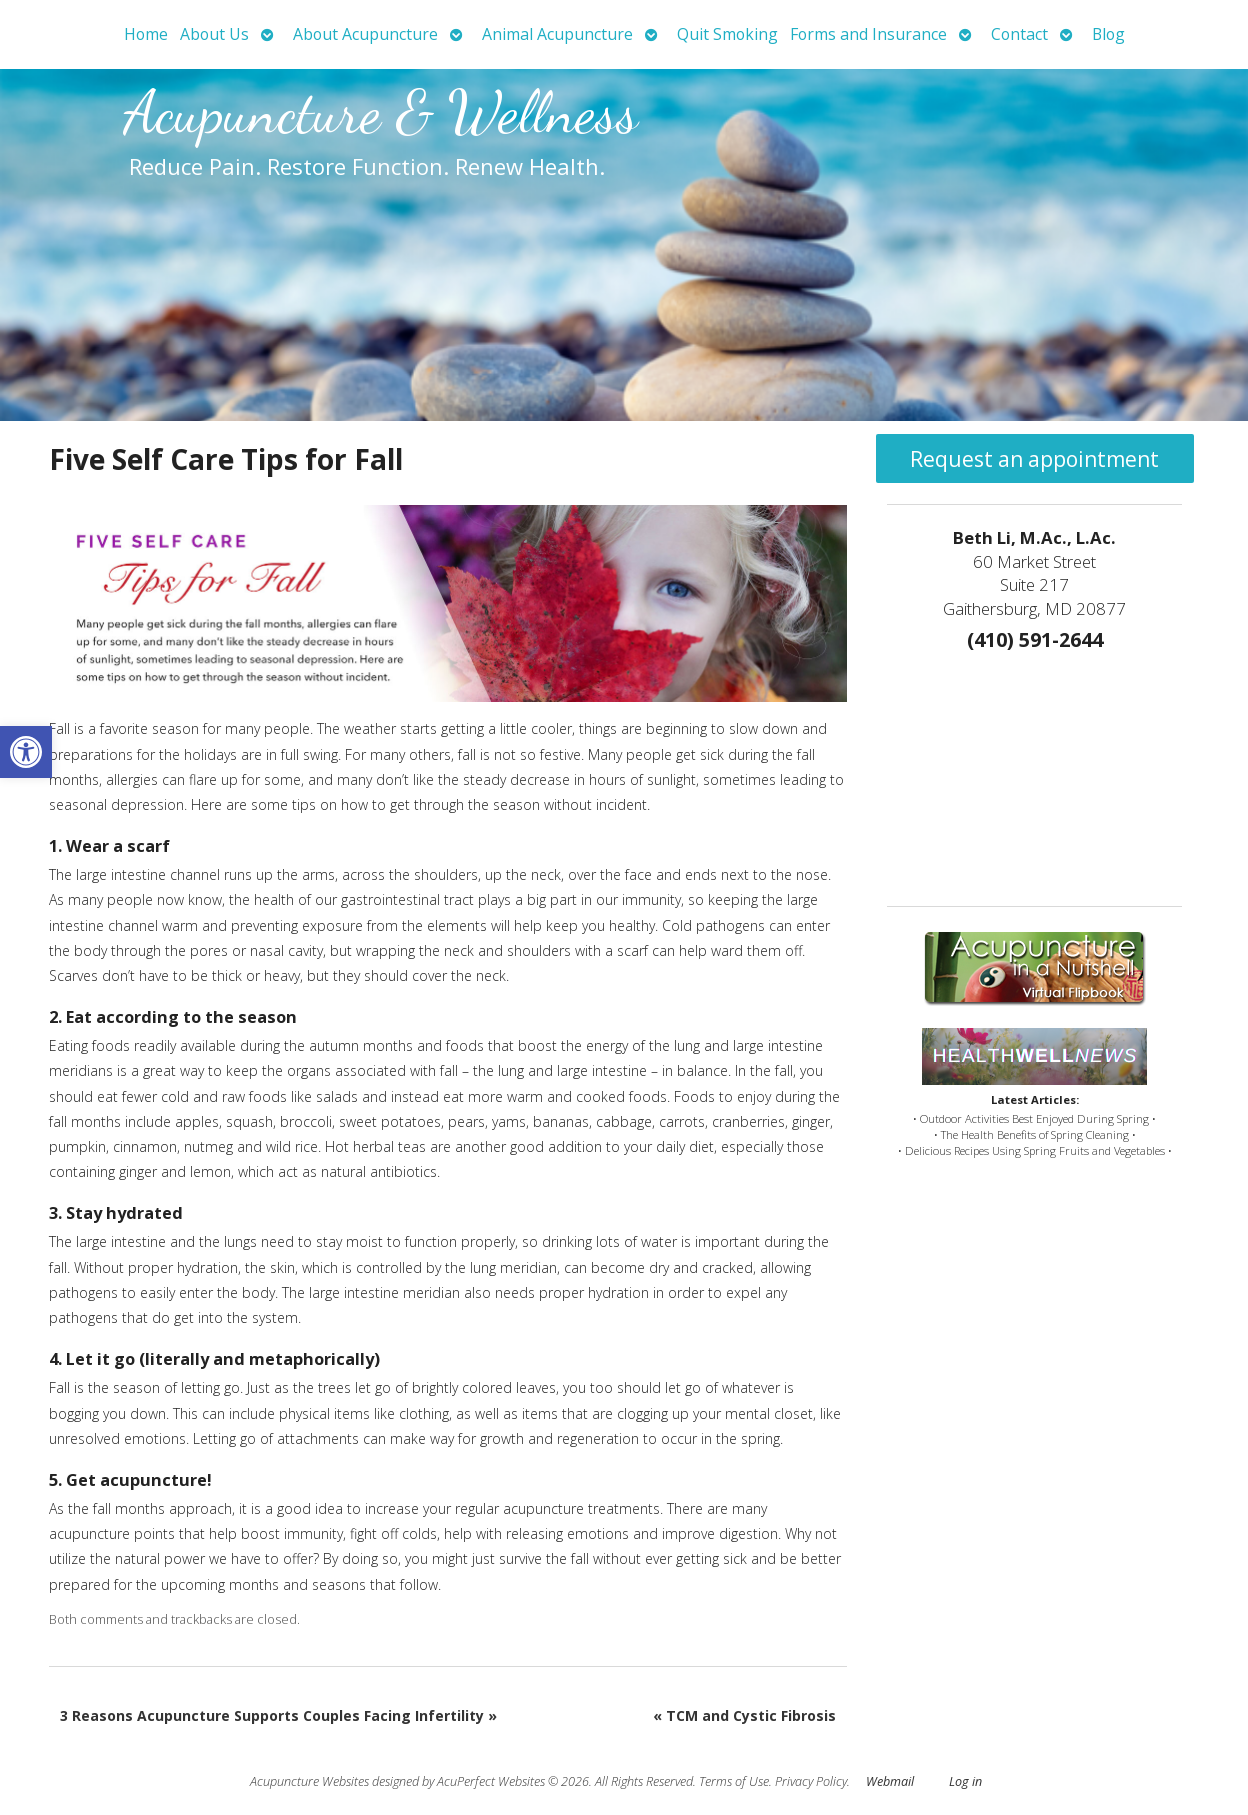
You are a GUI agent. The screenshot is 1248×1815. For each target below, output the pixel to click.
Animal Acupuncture (557, 34)
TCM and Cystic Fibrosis (744, 1715)
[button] (26, 752)
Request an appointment (1034, 459)
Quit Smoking (727, 34)
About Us (214, 34)
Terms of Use (734, 1781)
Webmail (890, 1781)
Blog (1108, 34)
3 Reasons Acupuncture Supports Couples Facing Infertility (278, 1715)
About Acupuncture (365, 34)
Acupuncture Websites (309, 1781)
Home (146, 34)
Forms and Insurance (868, 34)
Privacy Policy (811, 1781)
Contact (1019, 34)
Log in (965, 1781)
